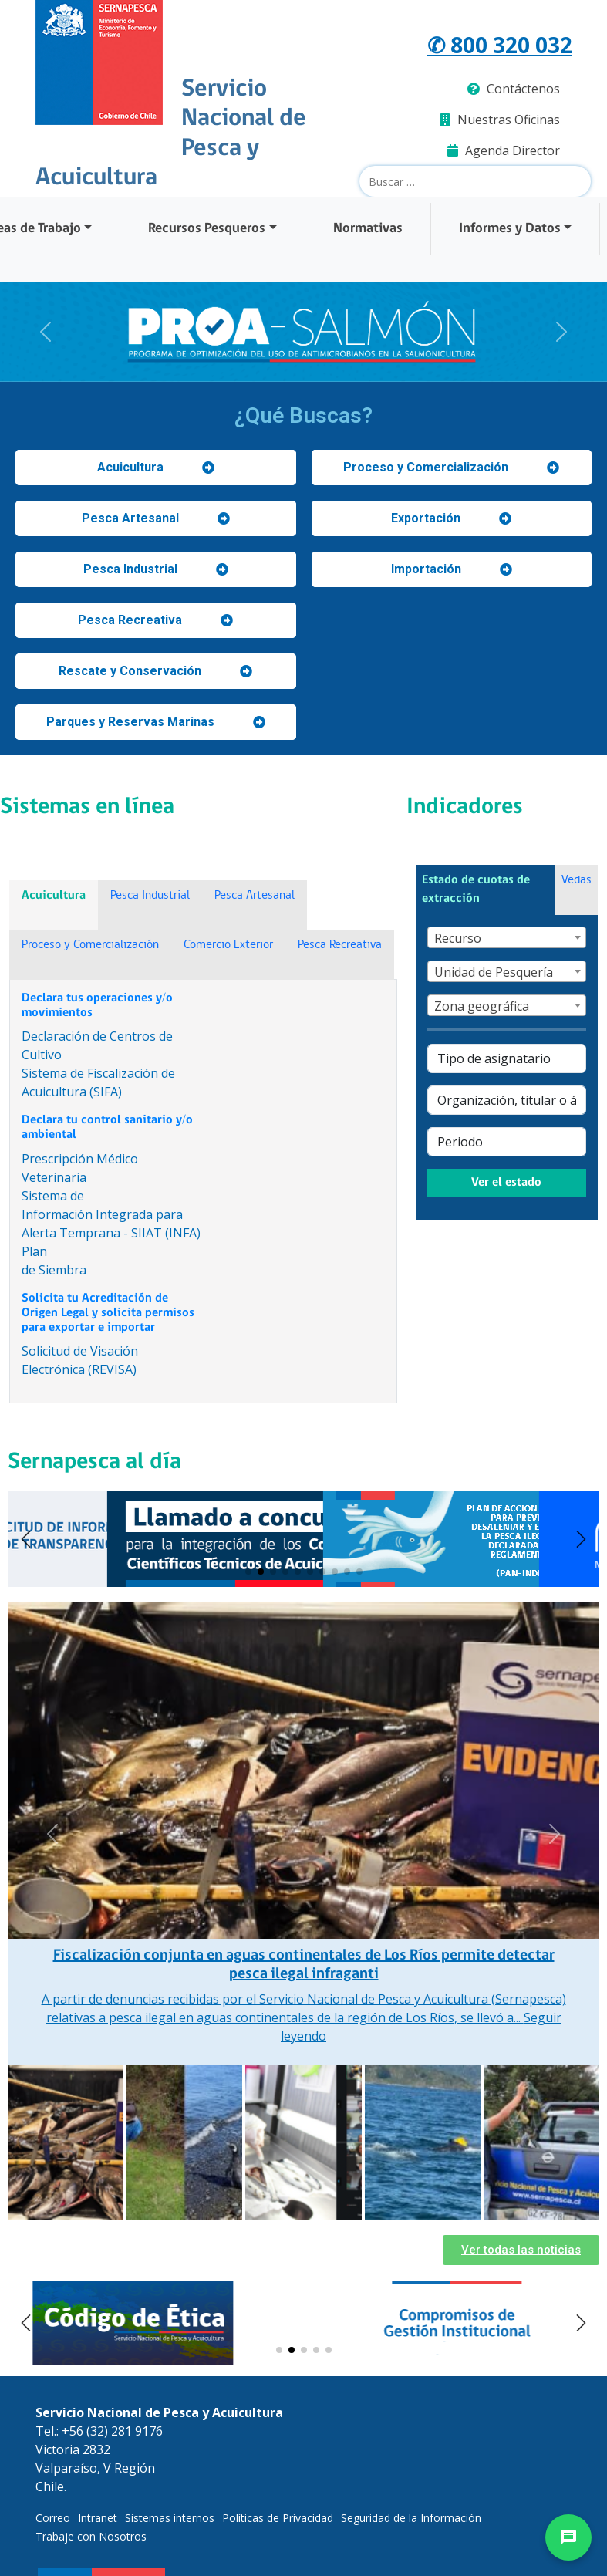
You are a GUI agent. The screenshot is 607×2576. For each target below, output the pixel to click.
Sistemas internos (169, 2517)
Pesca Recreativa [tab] (340, 945)
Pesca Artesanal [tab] (254, 896)
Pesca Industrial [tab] (150, 896)
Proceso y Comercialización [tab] (90, 945)
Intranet (97, 2517)
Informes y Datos (510, 228)
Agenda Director (503, 150)
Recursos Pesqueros (206, 228)
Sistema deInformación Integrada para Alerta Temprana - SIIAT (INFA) (111, 1214)
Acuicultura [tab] (54, 896)
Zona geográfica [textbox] (481, 1006)
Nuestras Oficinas (500, 119)
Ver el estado (506, 1183)
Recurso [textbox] (457, 938)
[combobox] (506, 937)
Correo (52, 2517)
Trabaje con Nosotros (91, 2536)
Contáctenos (513, 88)
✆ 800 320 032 (499, 44)
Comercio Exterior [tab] (228, 945)
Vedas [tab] (576, 880)
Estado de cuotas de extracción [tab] (476, 889)
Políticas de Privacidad (277, 2517)
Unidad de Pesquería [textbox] (493, 972)
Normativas (368, 228)
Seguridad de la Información (411, 2517)
